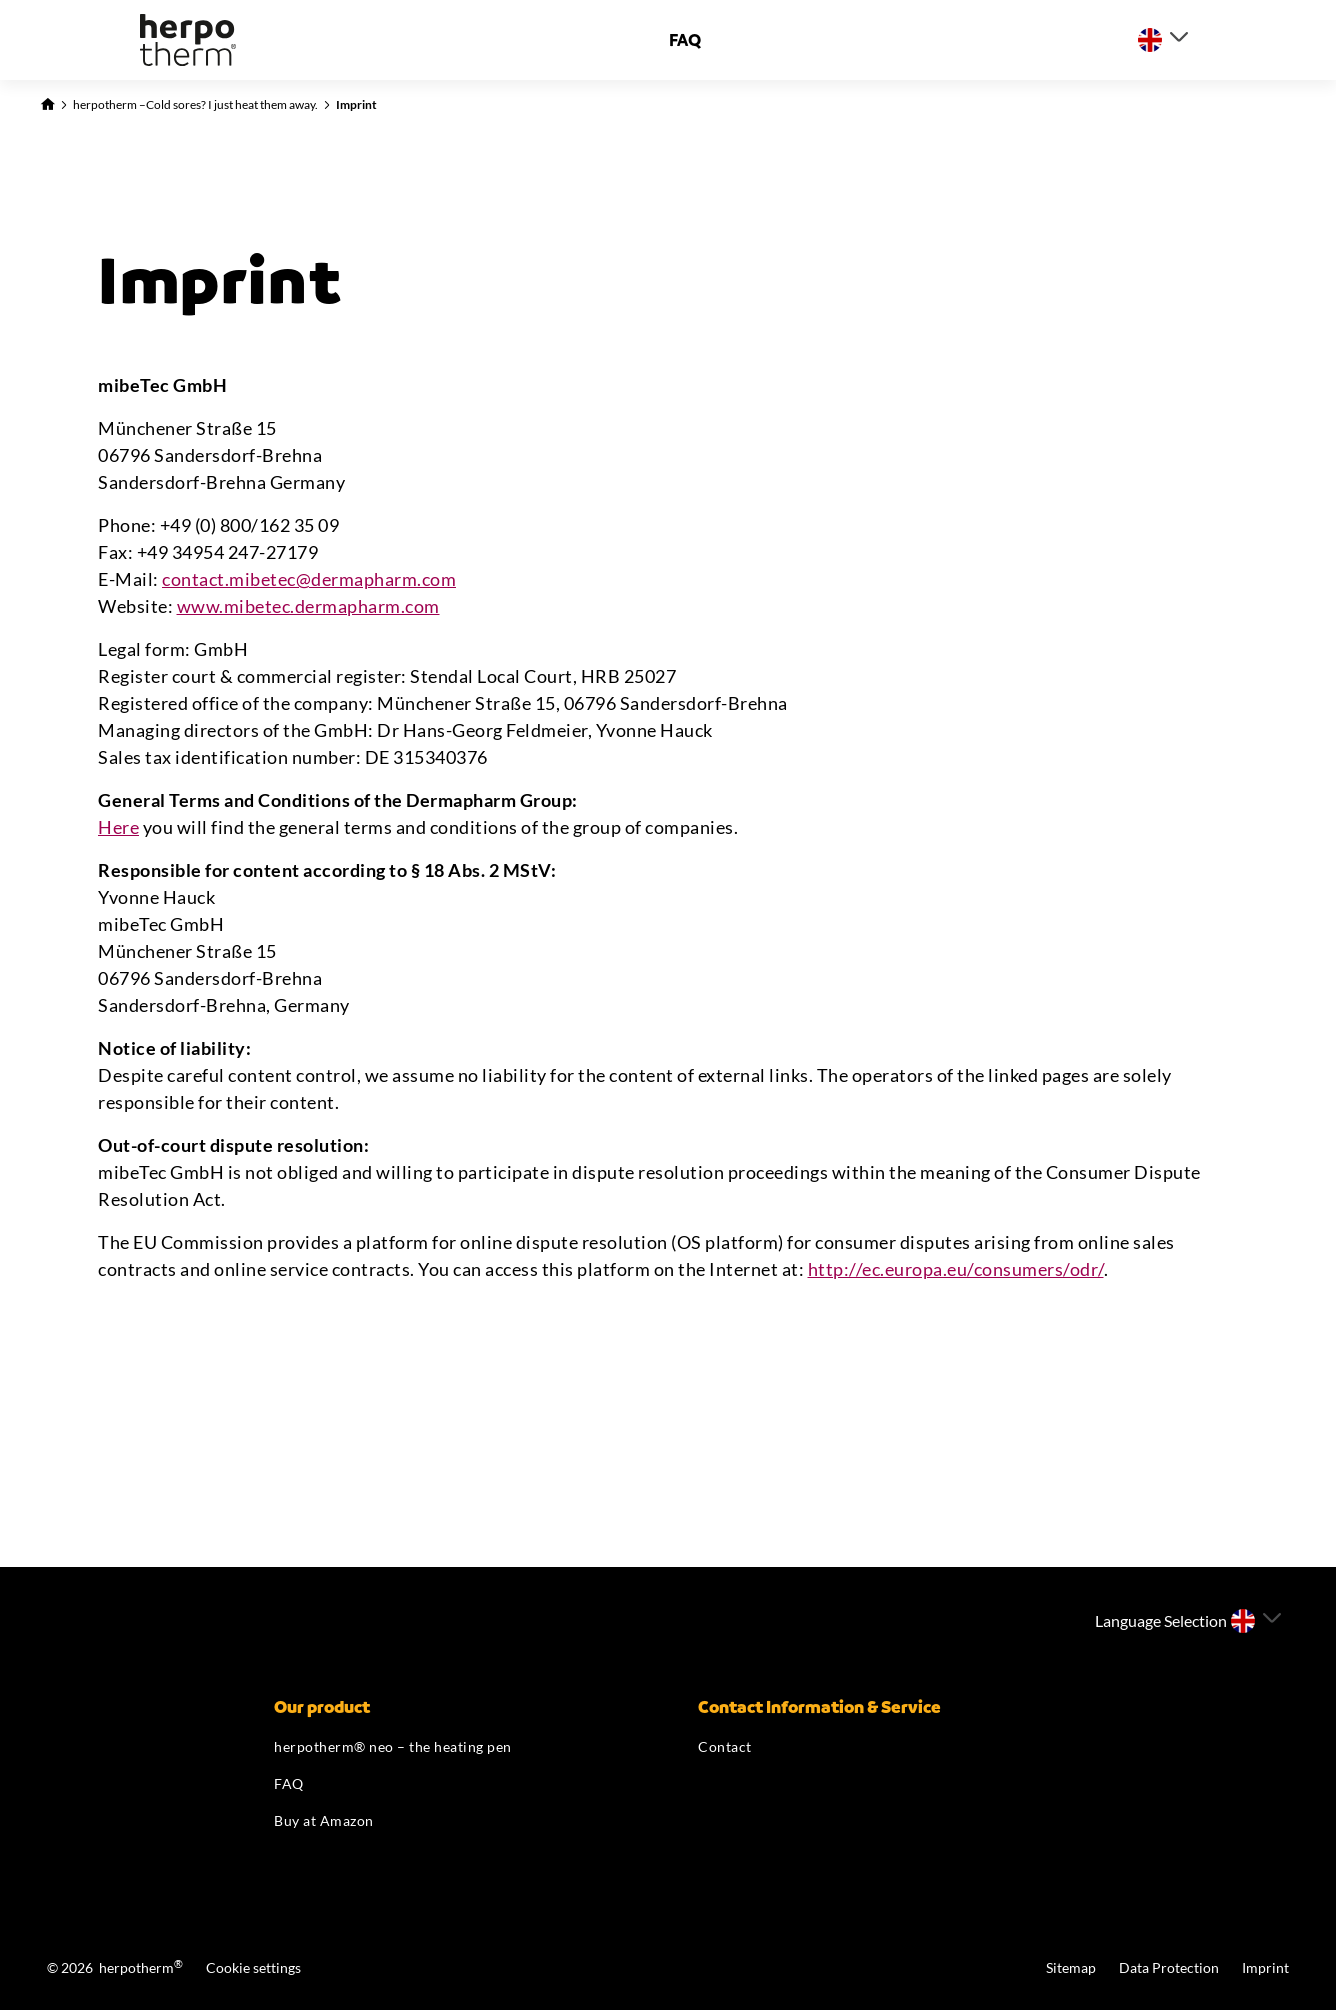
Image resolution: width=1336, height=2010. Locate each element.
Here (118, 827)
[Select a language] (1163, 40)
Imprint (356, 104)
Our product (322, 1707)
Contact (725, 1746)
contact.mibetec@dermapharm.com (309, 579)
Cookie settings (253, 1967)
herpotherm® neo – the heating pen (393, 1746)
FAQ (685, 40)
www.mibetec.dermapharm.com (308, 606)
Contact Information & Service (819, 1707)
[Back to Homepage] (47, 102)
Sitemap (1072, 1967)
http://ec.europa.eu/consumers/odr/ (956, 1269)
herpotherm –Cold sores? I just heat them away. (195, 104)
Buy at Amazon (324, 1820)
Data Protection (1170, 1967)
